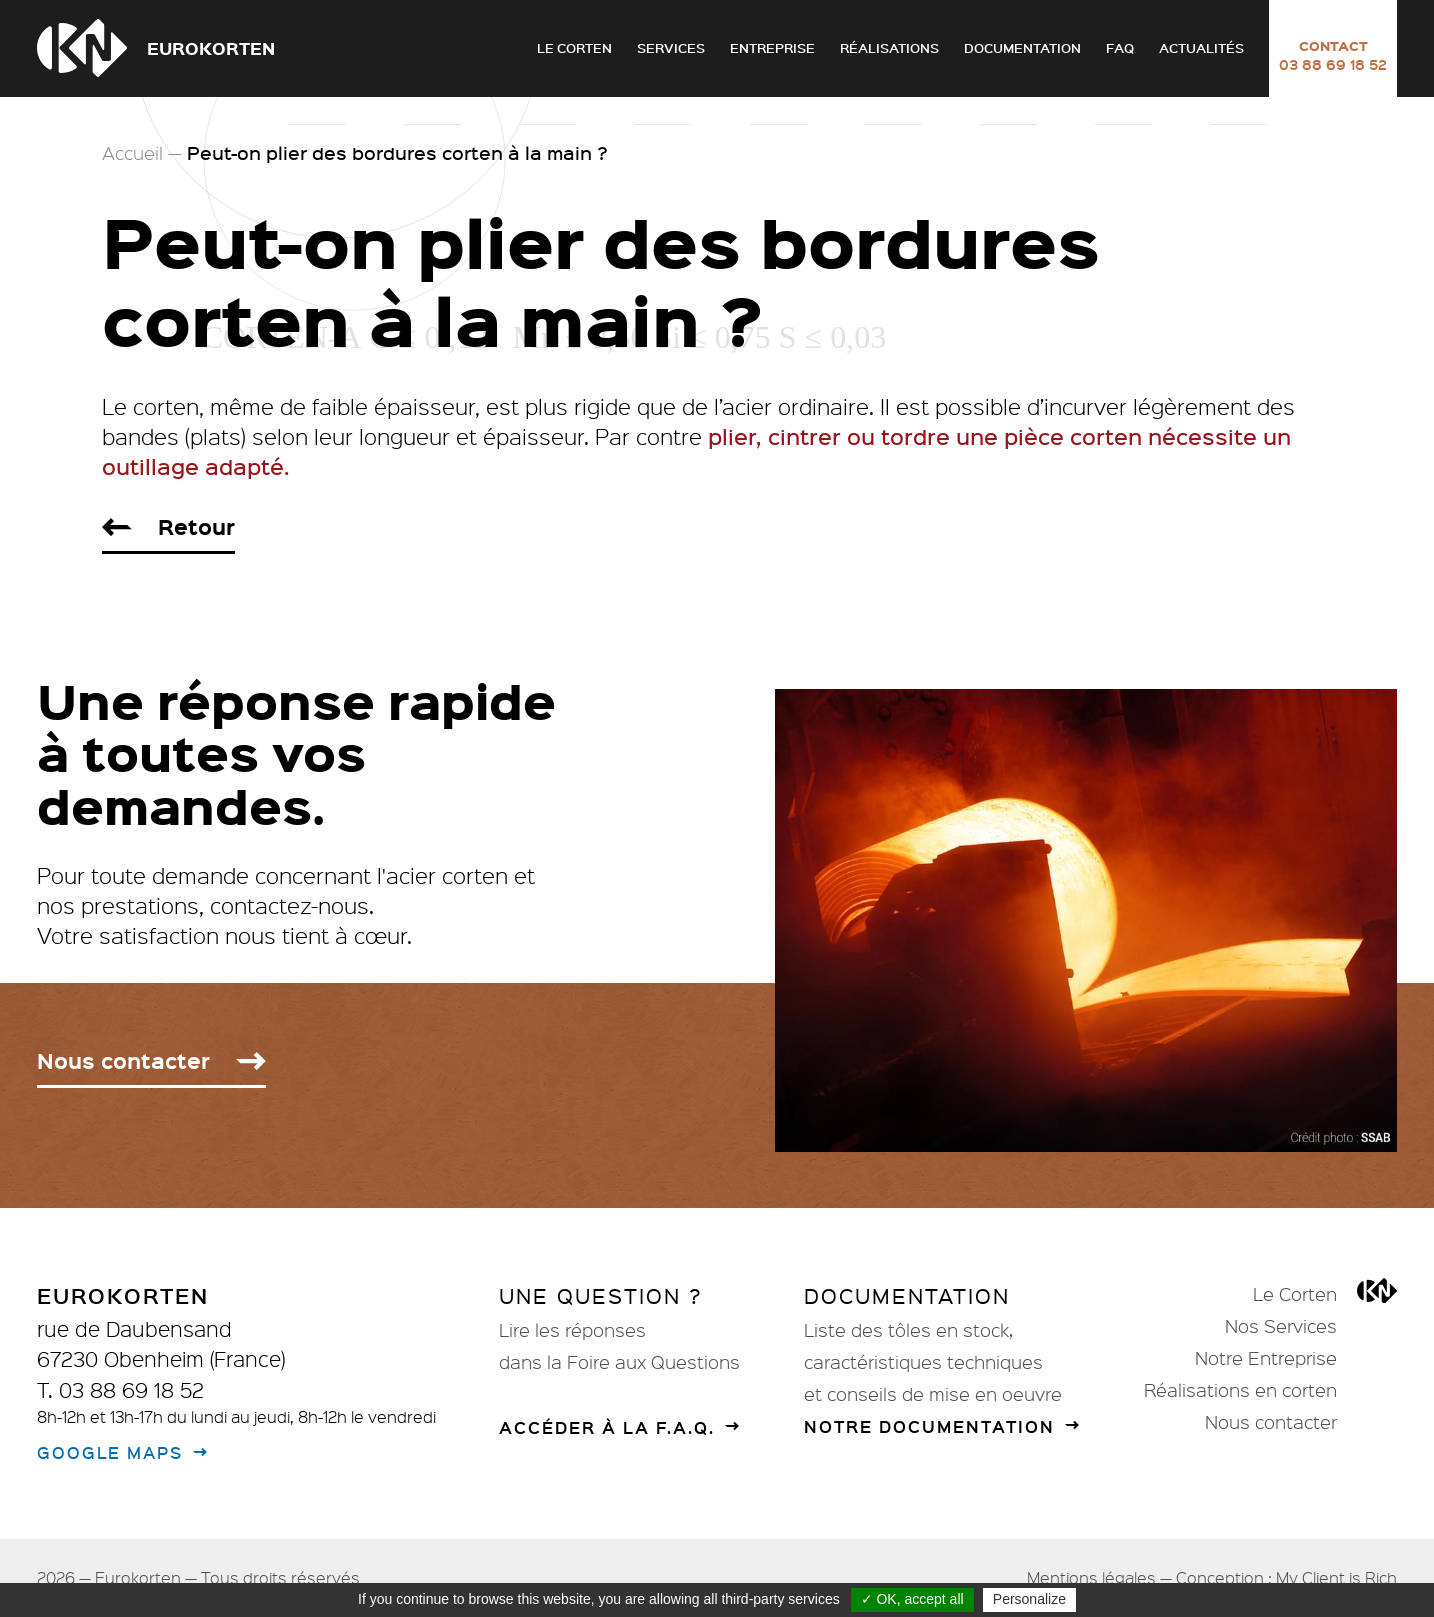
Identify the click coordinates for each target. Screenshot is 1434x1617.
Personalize (1029, 1599)
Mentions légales (1091, 1577)
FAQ (1120, 48)
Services (671, 48)
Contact (1333, 55)
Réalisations (889, 48)
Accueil (132, 153)
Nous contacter (1271, 1422)
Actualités (1201, 48)
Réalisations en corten (1240, 1390)
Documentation (1022, 48)
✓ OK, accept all (912, 1599)
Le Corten (574, 48)
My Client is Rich (1336, 1577)
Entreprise (772, 48)
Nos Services (1281, 1326)
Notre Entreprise (1266, 1358)
